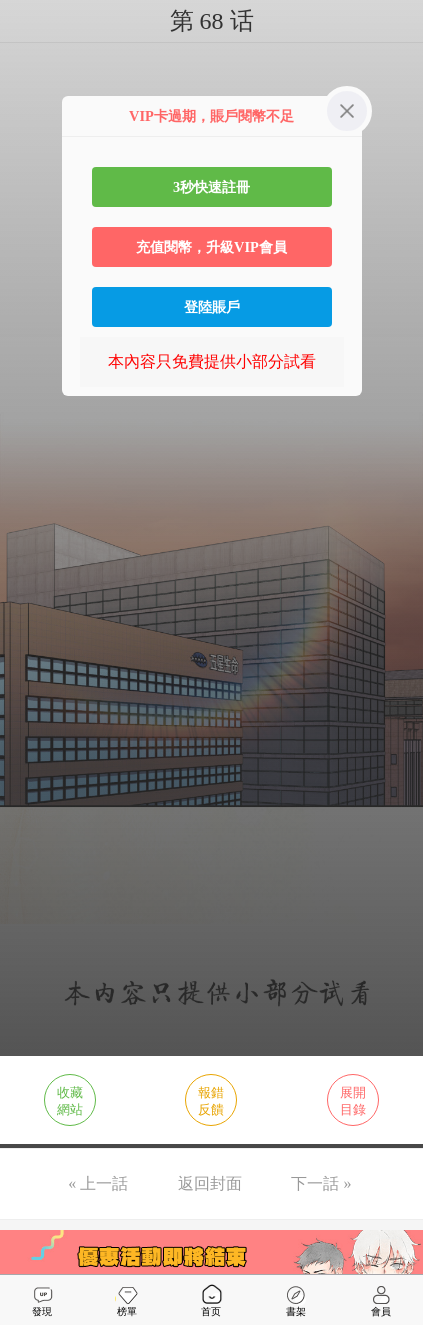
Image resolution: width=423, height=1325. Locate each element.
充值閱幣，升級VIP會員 (211, 247)
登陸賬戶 (212, 307)
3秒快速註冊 (211, 187)
